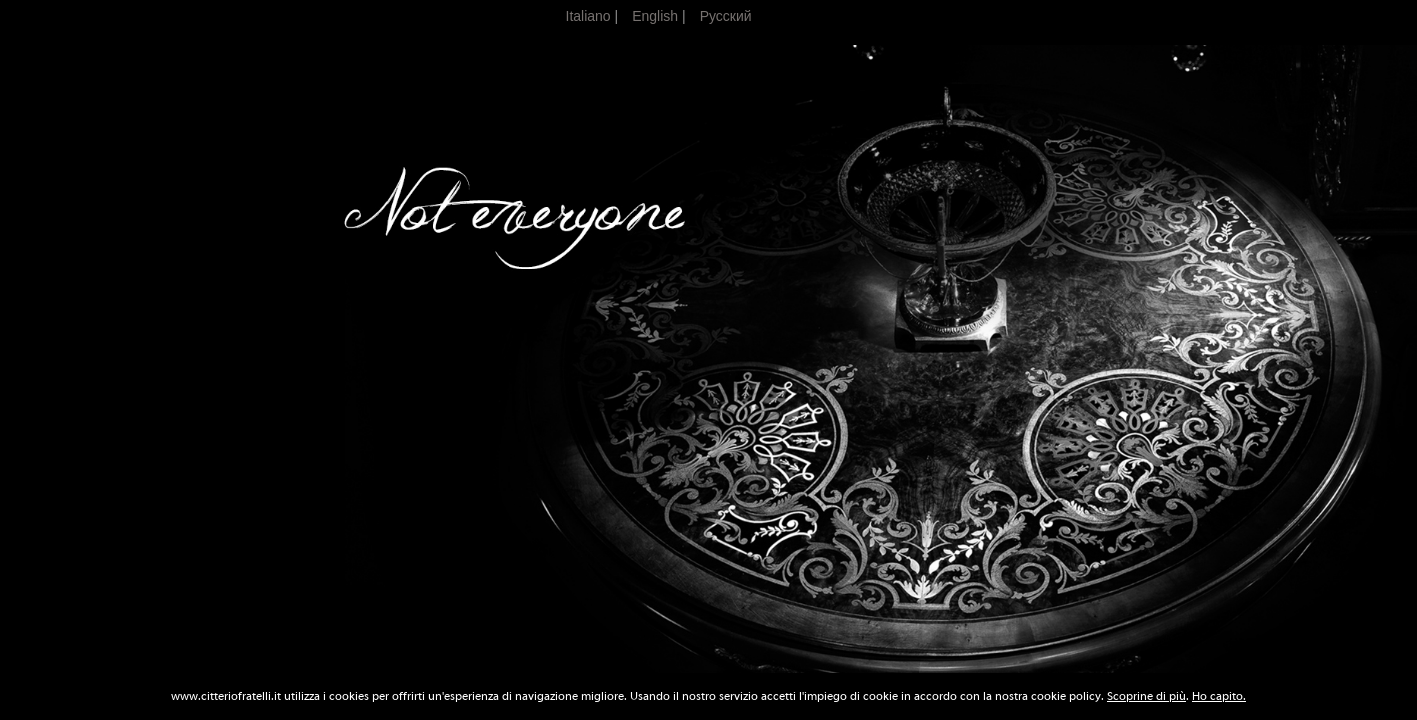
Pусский (726, 16)
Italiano (588, 16)
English (655, 16)
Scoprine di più (1146, 696)
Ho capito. (1219, 696)
